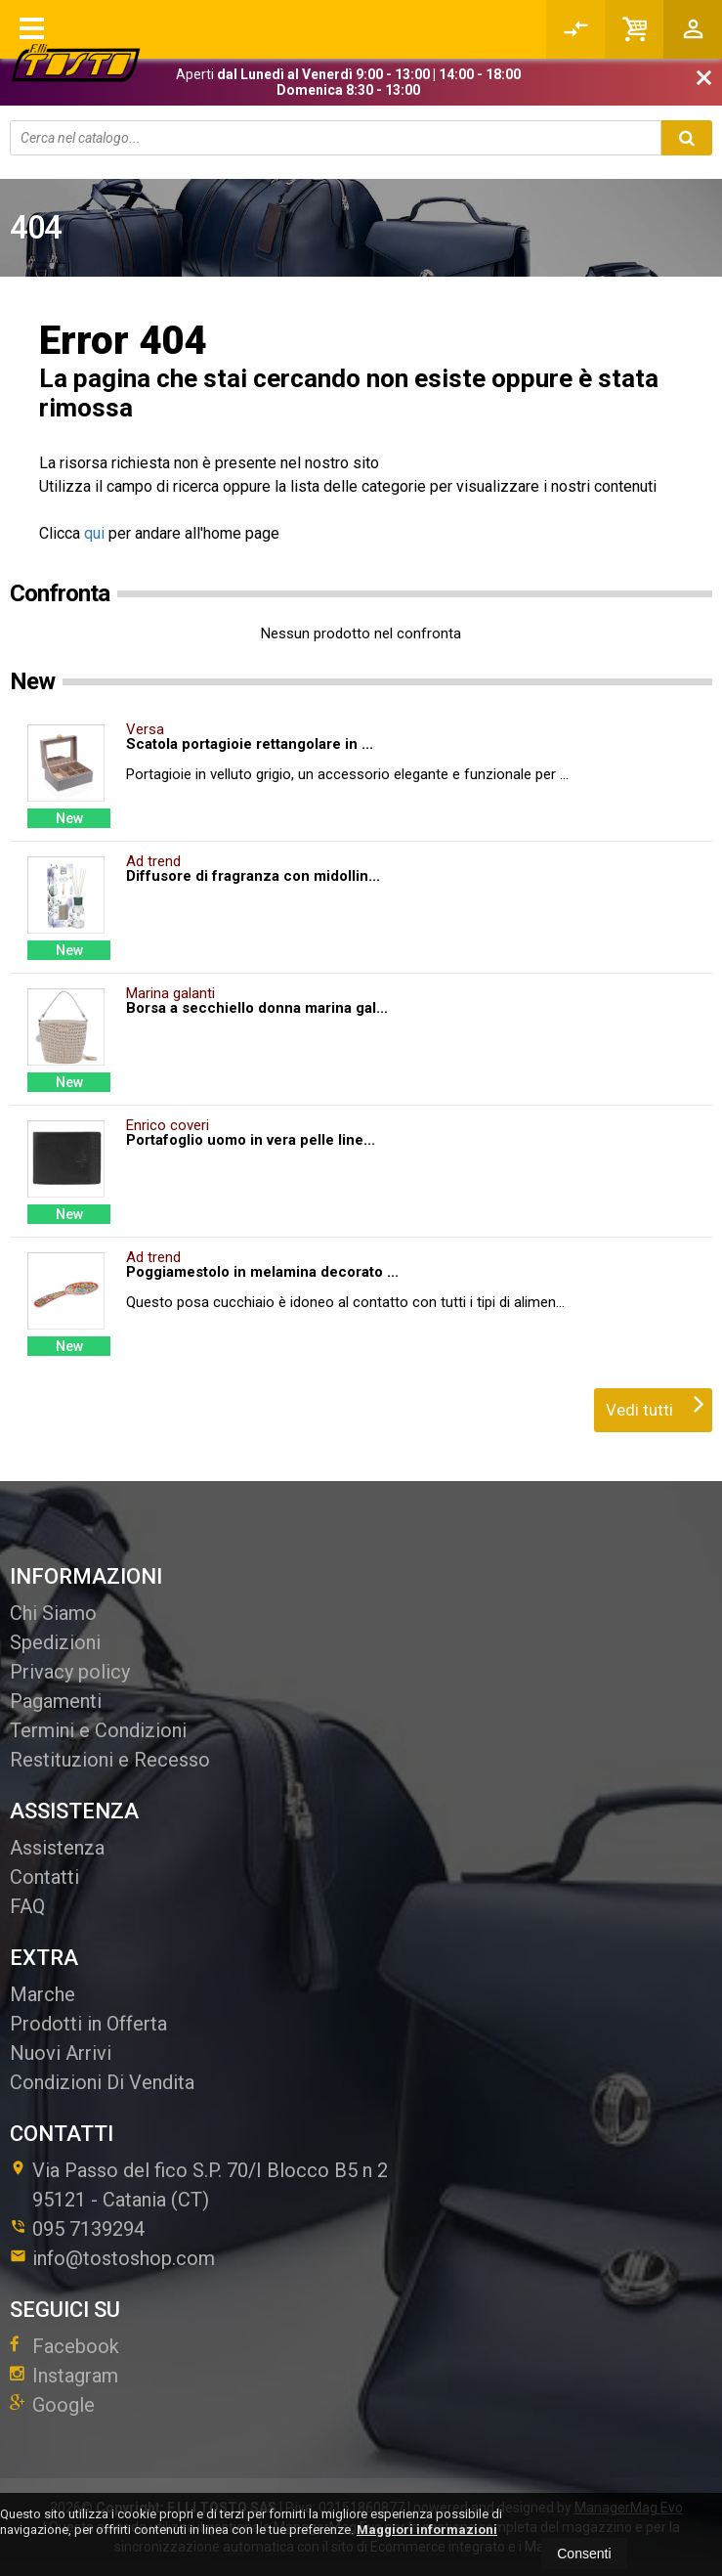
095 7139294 (88, 2229)
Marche (42, 1994)
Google (52, 2405)
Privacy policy (70, 1671)
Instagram (64, 2375)
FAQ (27, 1906)
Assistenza (57, 1847)
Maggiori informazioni (427, 2529)
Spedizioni (55, 1642)
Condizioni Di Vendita (102, 2082)
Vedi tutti (655, 1403)
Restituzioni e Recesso (110, 1759)
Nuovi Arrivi (60, 2053)
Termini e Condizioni (98, 1730)
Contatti (44, 1877)
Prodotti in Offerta (88, 2023)
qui (94, 533)
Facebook (64, 2346)
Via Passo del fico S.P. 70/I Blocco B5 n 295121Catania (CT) (199, 2185)
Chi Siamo (53, 1613)
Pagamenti (56, 1701)
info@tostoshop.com (112, 2258)
